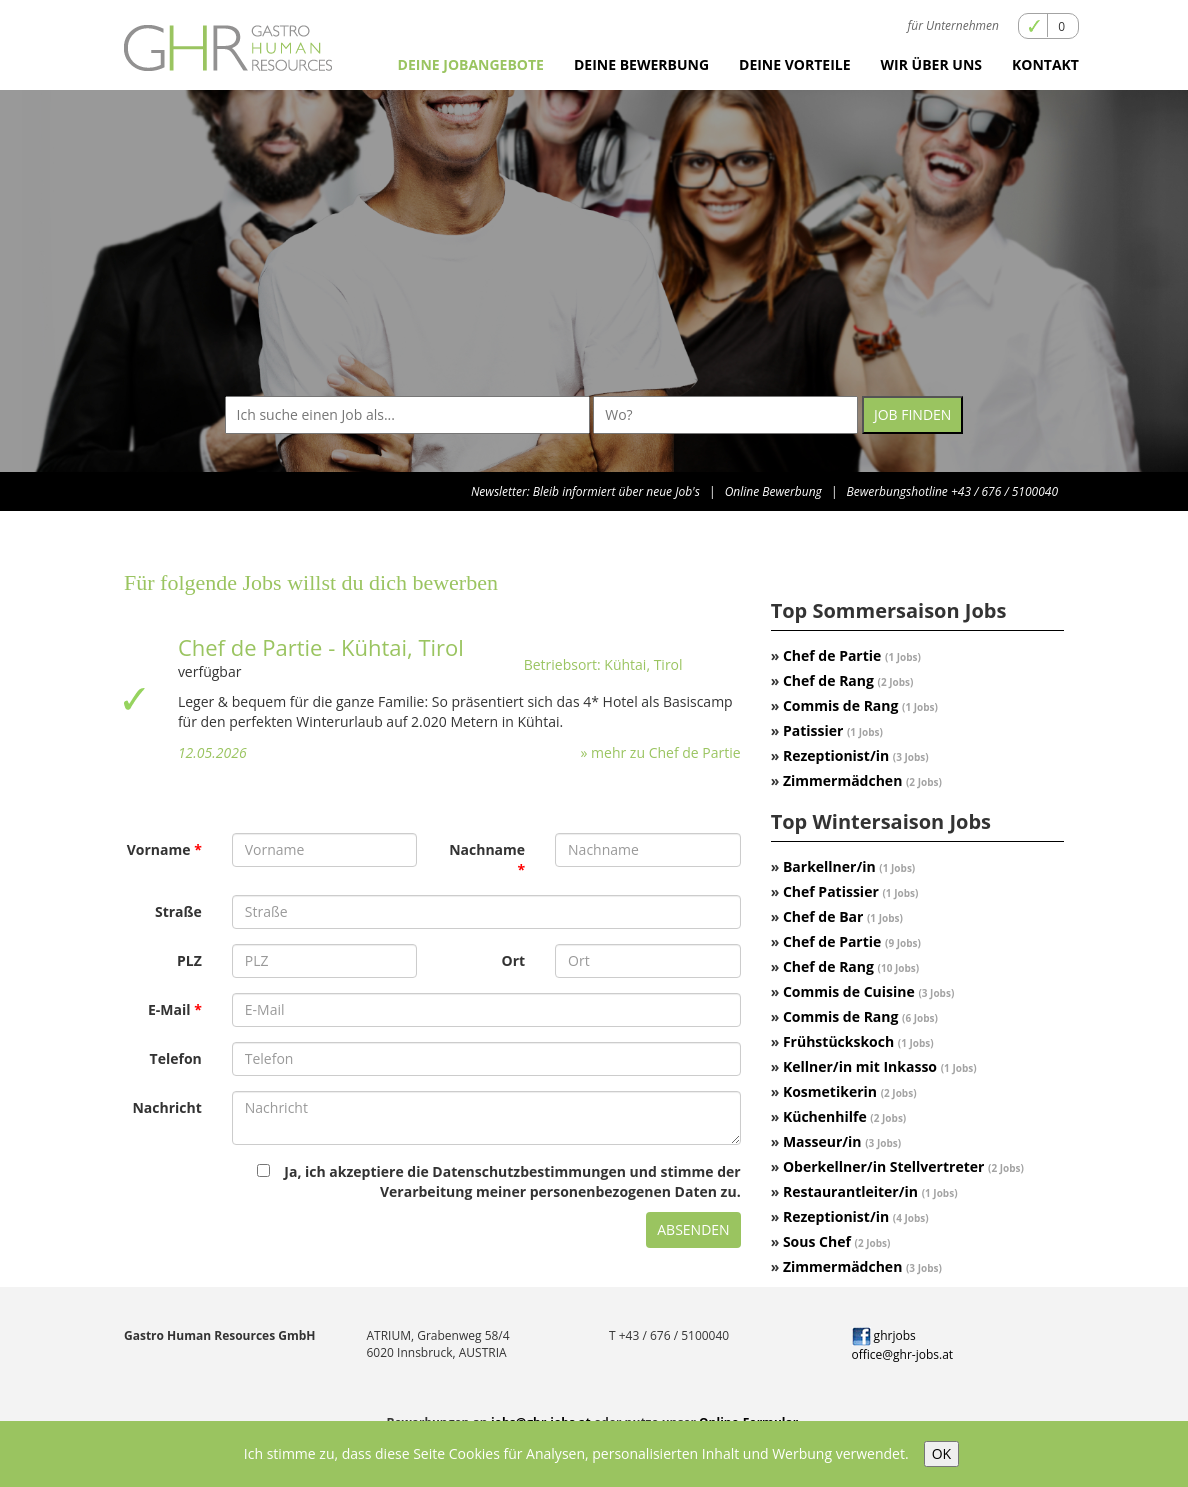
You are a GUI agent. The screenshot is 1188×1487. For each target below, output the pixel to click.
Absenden (693, 1229)
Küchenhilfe (844, 1116)
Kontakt (1045, 64)
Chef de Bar (843, 916)
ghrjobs (884, 1335)
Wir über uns (931, 64)
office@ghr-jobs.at (903, 1354)
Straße (178, 911)
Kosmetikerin (850, 1091)
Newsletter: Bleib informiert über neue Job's (585, 491)
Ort (514, 960)
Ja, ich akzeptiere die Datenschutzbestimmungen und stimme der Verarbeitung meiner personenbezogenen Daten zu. (498, 1181)
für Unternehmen (953, 25)
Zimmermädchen (862, 780)
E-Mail (169, 1009)
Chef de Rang (848, 680)
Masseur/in (842, 1141)
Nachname (487, 849)
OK (941, 1453)
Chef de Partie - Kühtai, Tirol (321, 647)
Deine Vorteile (795, 64)
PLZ (189, 960)
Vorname (159, 849)
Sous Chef (837, 1241)
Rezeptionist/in (856, 755)
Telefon (176, 1058)
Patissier (833, 730)
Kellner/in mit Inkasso (880, 1066)
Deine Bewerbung (641, 64)
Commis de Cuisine (868, 991)
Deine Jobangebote (471, 64)
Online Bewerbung (773, 491)
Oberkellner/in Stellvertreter (903, 1166)
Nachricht (166, 1107)
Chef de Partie (852, 655)
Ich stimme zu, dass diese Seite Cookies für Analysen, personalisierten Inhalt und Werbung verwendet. (576, 1453)
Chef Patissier (850, 891)
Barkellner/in (849, 866)
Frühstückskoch (858, 1041)
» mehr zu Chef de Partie (661, 752)
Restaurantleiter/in (870, 1191)
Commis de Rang (860, 705)
